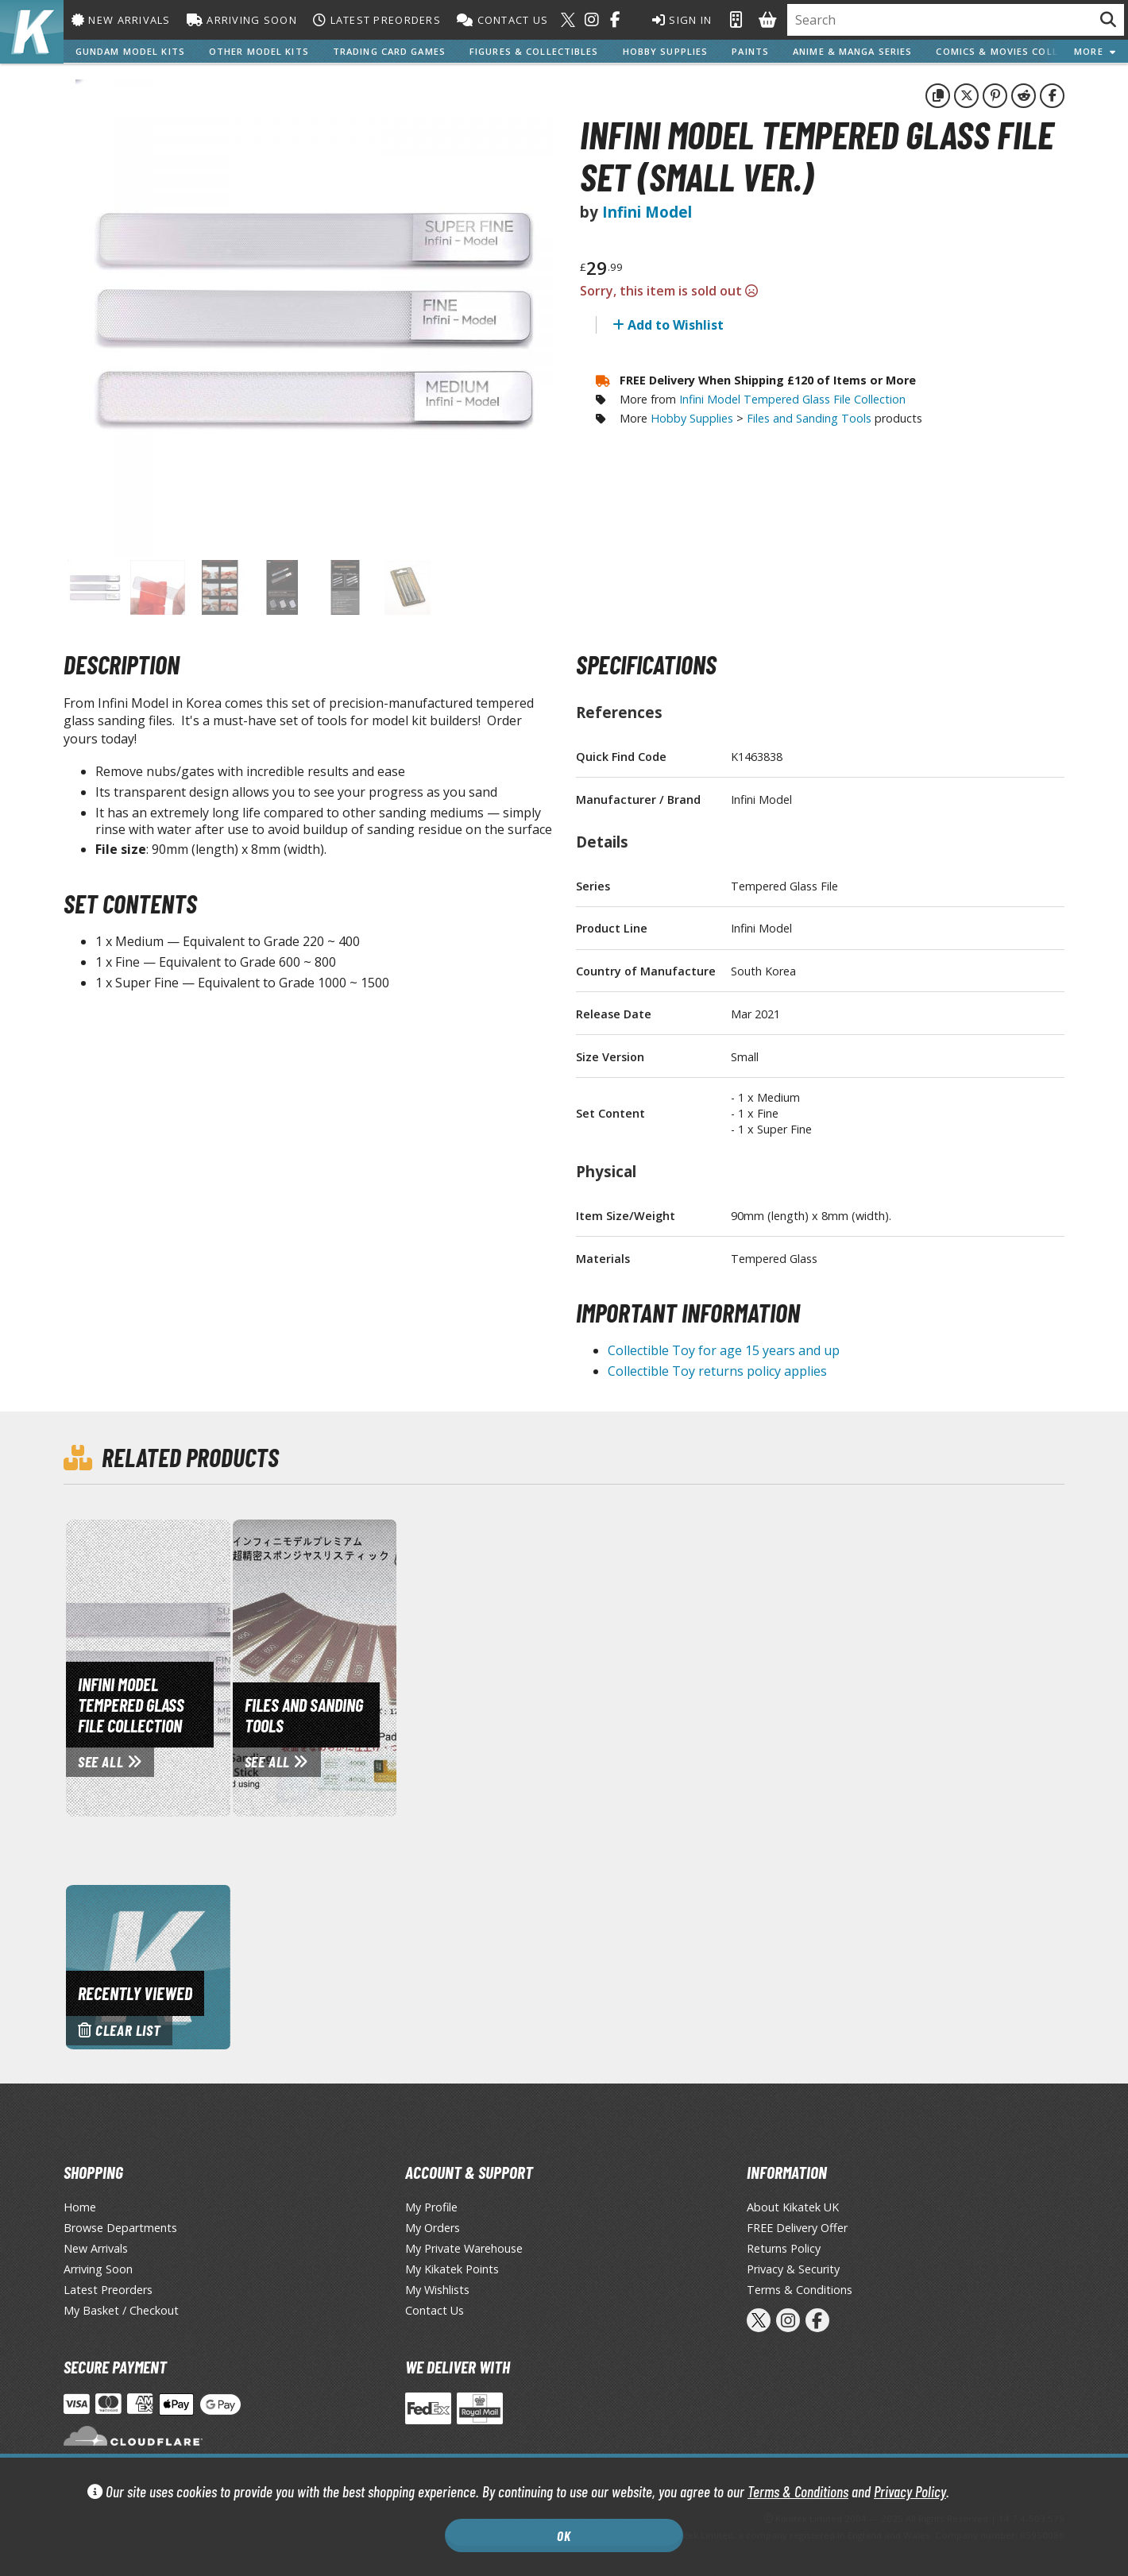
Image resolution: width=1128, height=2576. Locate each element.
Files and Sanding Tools (809, 418)
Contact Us (502, 20)
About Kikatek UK (793, 2207)
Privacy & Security (793, 2269)
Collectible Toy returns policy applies (717, 1371)
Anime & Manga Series (852, 51)
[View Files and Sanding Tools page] (381, 1666)
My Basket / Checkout (121, 2310)
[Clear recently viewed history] (148, 1966)
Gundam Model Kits (130, 51)
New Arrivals (121, 20)
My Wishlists (437, 2289)
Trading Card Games (389, 51)
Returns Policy (784, 2248)
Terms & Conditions (797, 2491)
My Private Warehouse (464, 2248)
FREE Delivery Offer (797, 2227)
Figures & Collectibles (534, 51)
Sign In (680, 20)
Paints (750, 51)
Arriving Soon (242, 20)
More (1095, 51)
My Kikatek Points (452, 2269)
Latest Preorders (377, 20)
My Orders (432, 2227)
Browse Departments (120, 2227)
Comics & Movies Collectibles (1021, 51)
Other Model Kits (259, 51)
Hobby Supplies (666, 51)
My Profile (431, 2207)
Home (80, 2207)
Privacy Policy (910, 2491)
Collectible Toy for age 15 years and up (724, 1350)
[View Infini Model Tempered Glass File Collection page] (214, 1666)
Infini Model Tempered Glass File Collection (792, 399)
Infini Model (647, 212)
